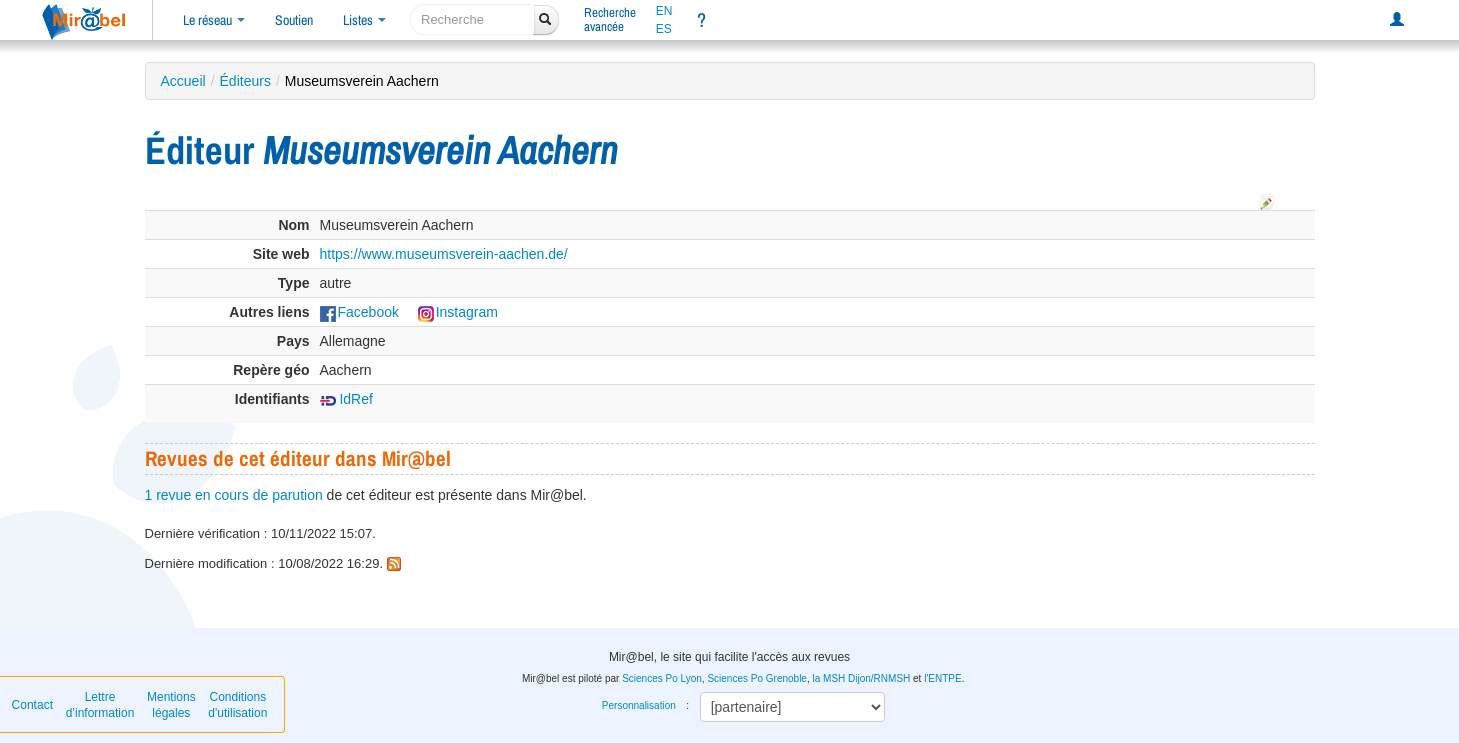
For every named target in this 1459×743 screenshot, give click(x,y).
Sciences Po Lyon (662, 678)
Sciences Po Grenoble (757, 678)
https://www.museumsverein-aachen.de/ (444, 254)
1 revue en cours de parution (234, 495)
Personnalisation (639, 705)
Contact (32, 705)
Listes (364, 20)
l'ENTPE (942, 678)
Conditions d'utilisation (237, 705)
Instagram (458, 312)
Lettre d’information (100, 705)
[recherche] (472, 19)
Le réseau (214, 20)
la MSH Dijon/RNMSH (861, 678)
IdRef (346, 399)
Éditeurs (245, 81)
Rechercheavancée (610, 19)
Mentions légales (171, 705)
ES (664, 29)
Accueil (183, 81)
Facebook (359, 312)
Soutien (294, 20)
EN (664, 11)
